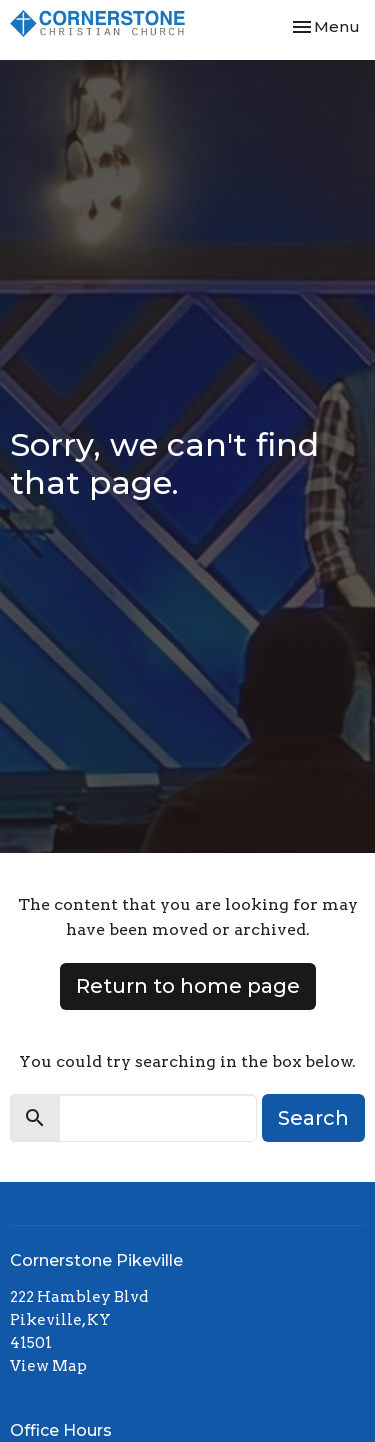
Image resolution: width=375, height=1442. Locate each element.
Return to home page (188, 986)
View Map (48, 1366)
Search (313, 1118)
